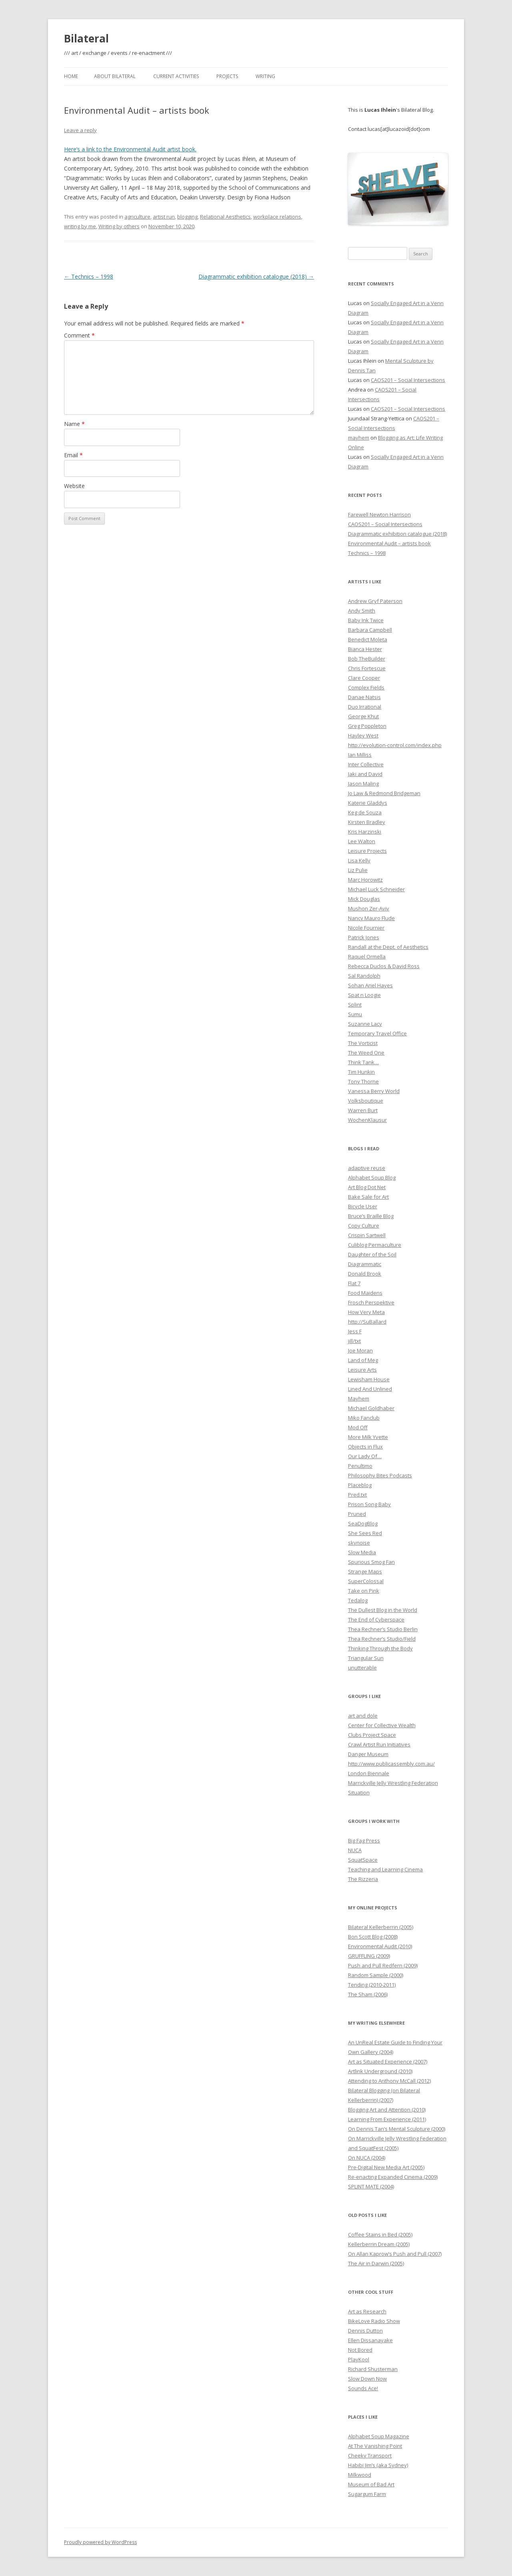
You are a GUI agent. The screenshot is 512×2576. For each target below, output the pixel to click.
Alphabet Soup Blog (372, 1177)
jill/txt (354, 1340)
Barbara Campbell (370, 629)
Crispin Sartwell (367, 1235)
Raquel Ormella (367, 956)
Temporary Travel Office (377, 1033)
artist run (164, 216)
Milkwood (359, 2474)
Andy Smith (361, 610)
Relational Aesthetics (225, 216)
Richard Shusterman (373, 2369)
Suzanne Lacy (365, 1023)
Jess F (355, 1331)
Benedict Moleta (367, 639)
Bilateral (86, 38)
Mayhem (358, 1398)
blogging (187, 216)
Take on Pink (363, 1590)
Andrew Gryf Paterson (375, 601)
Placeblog (360, 1485)
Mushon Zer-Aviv (368, 908)
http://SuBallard (367, 1321)
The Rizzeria (363, 1879)
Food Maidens (365, 1292)
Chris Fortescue (367, 668)
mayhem (358, 437)
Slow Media (362, 1552)
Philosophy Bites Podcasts (380, 1475)
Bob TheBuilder (366, 658)
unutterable (362, 1667)
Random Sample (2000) (375, 1975)
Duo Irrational (364, 706)
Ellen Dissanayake (370, 2340)
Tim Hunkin (361, 1071)
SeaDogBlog (363, 1523)
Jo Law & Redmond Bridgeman (384, 793)
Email (73, 455)
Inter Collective (366, 764)
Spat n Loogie (364, 995)
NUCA (355, 1850)
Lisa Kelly (359, 860)
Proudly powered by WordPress (100, 2542)
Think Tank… (363, 1062)
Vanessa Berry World (374, 1091)
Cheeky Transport (370, 2455)
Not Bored (360, 2349)
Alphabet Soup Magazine (378, 2436)
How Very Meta (366, 1312)
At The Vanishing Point (375, 2445)
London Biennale (368, 1773)
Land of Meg (363, 1360)
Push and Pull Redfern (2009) (383, 1965)
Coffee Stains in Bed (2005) (380, 2234)
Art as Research (367, 2311)
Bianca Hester (365, 649)
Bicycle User (362, 1206)
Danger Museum (368, 1754)
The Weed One (366, 1052)
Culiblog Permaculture (374, 1244)
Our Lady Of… (365, 1456)
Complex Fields (366, 687)
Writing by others (119, 226)
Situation (359, 1792)
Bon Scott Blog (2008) (373, 1936)
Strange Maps (365, 1571)
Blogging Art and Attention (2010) (387, 2109)
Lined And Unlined (370, 1388)
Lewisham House (369, 1379)
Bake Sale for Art (368, 1196)
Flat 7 (354, 1283)
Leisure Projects (367, 850)
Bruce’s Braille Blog (371, 1216)
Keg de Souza (365, 812)
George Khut (363, 716)
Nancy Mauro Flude (371, 918)
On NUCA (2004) (366, 2157)
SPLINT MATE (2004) (371, 2186)
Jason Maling (363, 783)
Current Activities (176, 76)
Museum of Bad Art (371, 2484)
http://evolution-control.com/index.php (395, 745)
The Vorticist (363, 1043)
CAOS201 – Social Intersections (408, 380)
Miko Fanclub (364, 1417)
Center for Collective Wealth (382, 1725)
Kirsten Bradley (366, 822)
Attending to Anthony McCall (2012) (389, 2080)
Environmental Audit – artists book (389, 543)
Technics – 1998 (88, 276)
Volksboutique (365, 1100)
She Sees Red (365, 1533)
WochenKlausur (367, 1119)
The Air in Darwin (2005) (376, 2263)
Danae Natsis (364, 697)
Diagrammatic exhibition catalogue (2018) (256, 276)
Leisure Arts (362, 1369)
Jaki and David (365, 774)
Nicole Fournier (366, 927)
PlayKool (358, 2359)
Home (71, 76)
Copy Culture (363, 1225)
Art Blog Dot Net (367, 1187)
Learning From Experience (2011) (387, 2119)
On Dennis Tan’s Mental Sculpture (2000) (396, 2128)
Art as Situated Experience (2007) (387, 2061)
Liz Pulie (358, 870)
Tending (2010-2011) (372, 1984)
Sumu (355, 1014)
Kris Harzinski (364, 831)
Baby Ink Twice (366, 620)
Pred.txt (357, 1494)
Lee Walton (361, 841)
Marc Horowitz (365, 879)
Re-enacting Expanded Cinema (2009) (393, 2176)
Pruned (357, 1513)
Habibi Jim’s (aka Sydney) (378, 2465)
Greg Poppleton (367, 725)
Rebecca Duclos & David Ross (384, 966)
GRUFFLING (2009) (369, 1955)
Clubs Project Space (372, 1734)
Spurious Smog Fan (371, 1561)
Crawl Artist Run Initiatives (379, 1744)
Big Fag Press (364, 1840)
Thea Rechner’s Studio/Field (382, 1638)
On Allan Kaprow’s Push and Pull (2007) (395, 2253)
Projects (227, 76)
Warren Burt (363, 1110)
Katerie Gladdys (367, 802)
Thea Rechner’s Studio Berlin (383, 1629)
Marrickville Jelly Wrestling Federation (393, 1782)
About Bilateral (115, 76)
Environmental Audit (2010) (380, 1946)
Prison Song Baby (369, 1504)
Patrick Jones (363, 937)
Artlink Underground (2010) (380, 2071)
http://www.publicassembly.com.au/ (391, 1763)
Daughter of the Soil (372, 1254)
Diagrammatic (364, 1264)
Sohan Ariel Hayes (370, 985)
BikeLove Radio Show (374, 2321)
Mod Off (358, 1427)
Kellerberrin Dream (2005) (379, 2244)
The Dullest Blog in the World (382, 1610)
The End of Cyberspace (376, 1619)
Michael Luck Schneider (376, 889)
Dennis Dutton (365, 2330)
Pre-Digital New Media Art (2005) (386, 2167)
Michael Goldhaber (371, 1408)
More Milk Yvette (368, 1437)
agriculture (137, 216)
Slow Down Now (367, 2378)
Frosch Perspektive (371, 1302)
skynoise (359, 1542)
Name (74, 424)
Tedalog (358, 1600)
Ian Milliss (360, 754)
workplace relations (277, 216)
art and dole (363, 1715)
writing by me (80, 226)
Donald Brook (364, 1273)
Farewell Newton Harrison (379, 514)
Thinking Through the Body (380, 1648)
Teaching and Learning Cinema (385, 1869)
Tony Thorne (363, 1081)
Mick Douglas (364, 898)
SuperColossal (366, 1581)
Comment (79, 335)
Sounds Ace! (363, 2388)
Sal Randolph (364, 975)
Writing (265, 76)
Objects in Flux (365, 1446)
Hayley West (363, 735)
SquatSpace (363, 1859)
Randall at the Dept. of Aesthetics (388, 946)
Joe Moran (360, 1350)
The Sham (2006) (368, 1994)
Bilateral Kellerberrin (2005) (380, 1927)
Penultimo (360, 1465)
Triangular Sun (366, 1658)
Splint (355, 1004)
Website (74, 486)
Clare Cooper (364, 677)
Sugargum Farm (367, 2494)
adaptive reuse (366, 1167)
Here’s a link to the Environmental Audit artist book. (130, 149)
